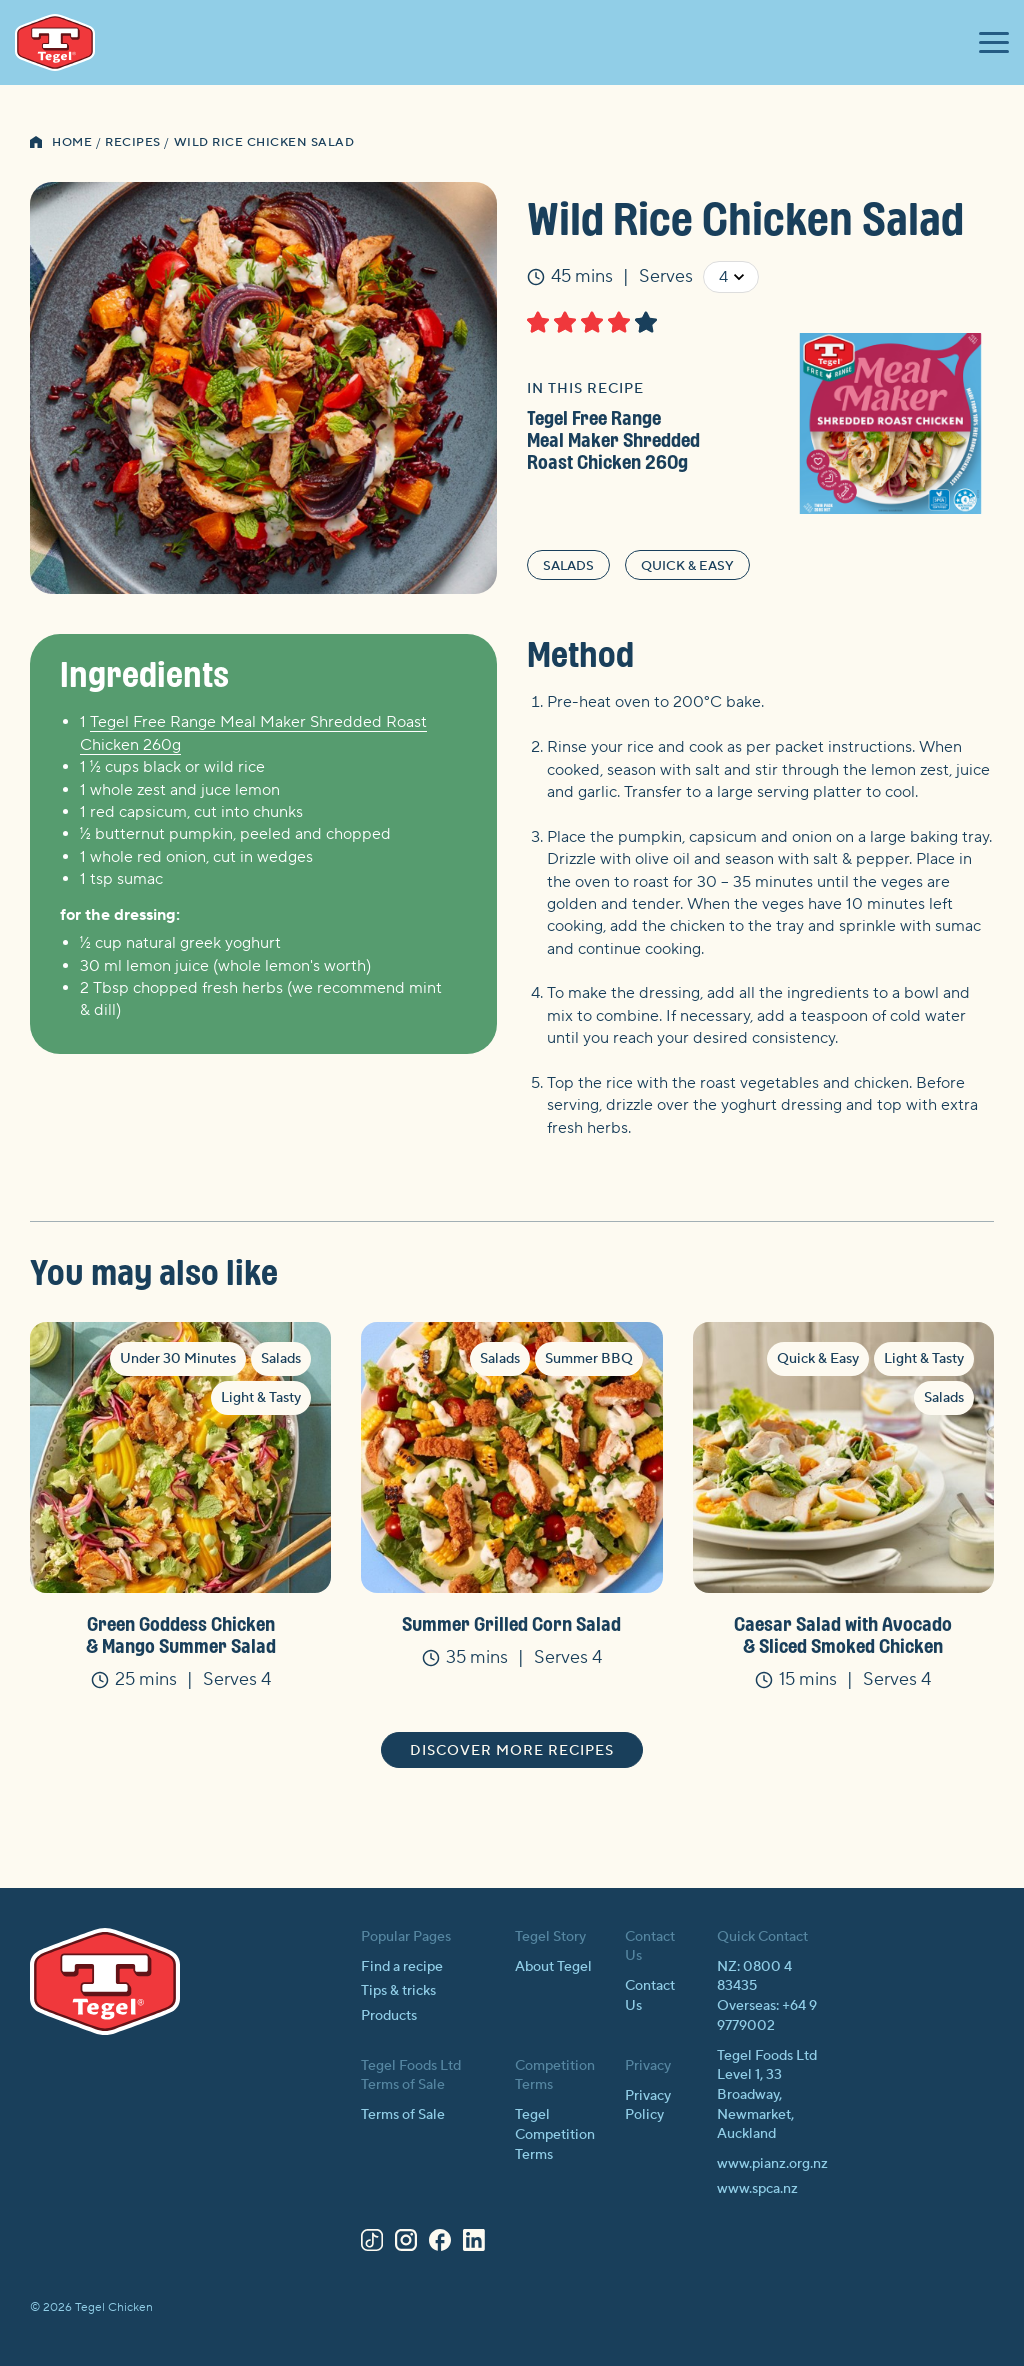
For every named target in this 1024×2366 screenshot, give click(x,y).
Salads (568, 566)
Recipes (133, 142)
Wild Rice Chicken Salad (264, 142)
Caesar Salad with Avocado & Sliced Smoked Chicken (843, 1634)
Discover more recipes (512, 1751)
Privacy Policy (648, 2106)
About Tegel (553, 1967)
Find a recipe (402, 1967)
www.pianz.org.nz (772, 2164)
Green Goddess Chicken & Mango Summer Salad (181, 1634)
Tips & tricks (398, 1991)
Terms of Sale (403, 2115)
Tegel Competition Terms (555, 2134)
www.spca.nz (757, 2189)
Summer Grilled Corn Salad (511, 1623)
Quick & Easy (687, 566)
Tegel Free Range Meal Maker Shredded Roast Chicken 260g (613, 439)
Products (389, 2016)
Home (72, 142)
